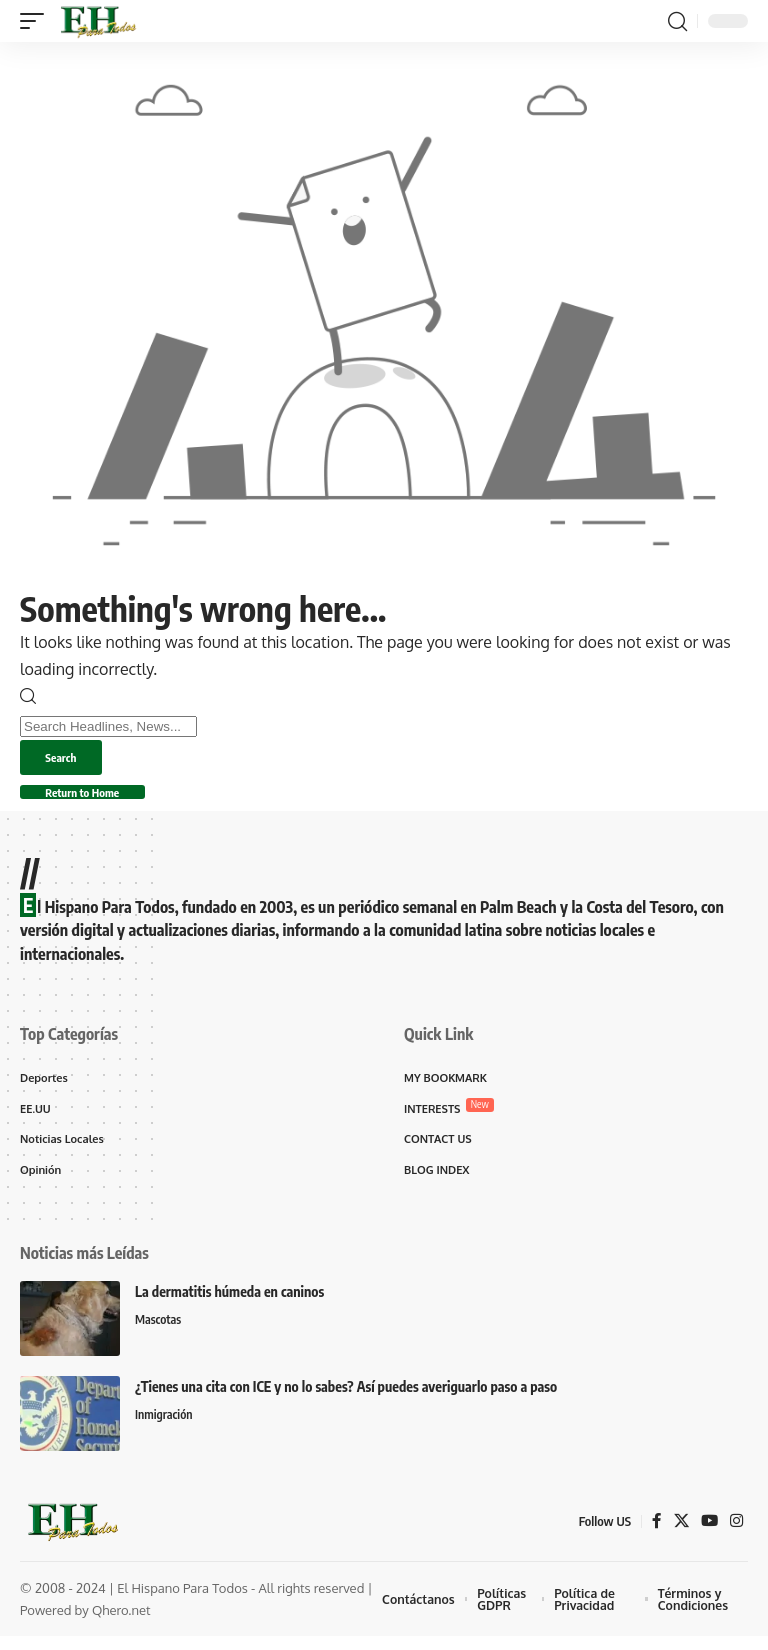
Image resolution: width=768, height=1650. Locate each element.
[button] (37, 21)
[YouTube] (708, 1534)
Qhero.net (121, 1624)
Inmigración (165, 1429)
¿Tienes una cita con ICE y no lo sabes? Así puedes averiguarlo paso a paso (346, 1400)
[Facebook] (654, 1534)
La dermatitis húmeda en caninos (229, 1305)
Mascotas (159, 1334)
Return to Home (99, 799)
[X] (679, 1534)
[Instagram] (736, 1534)
